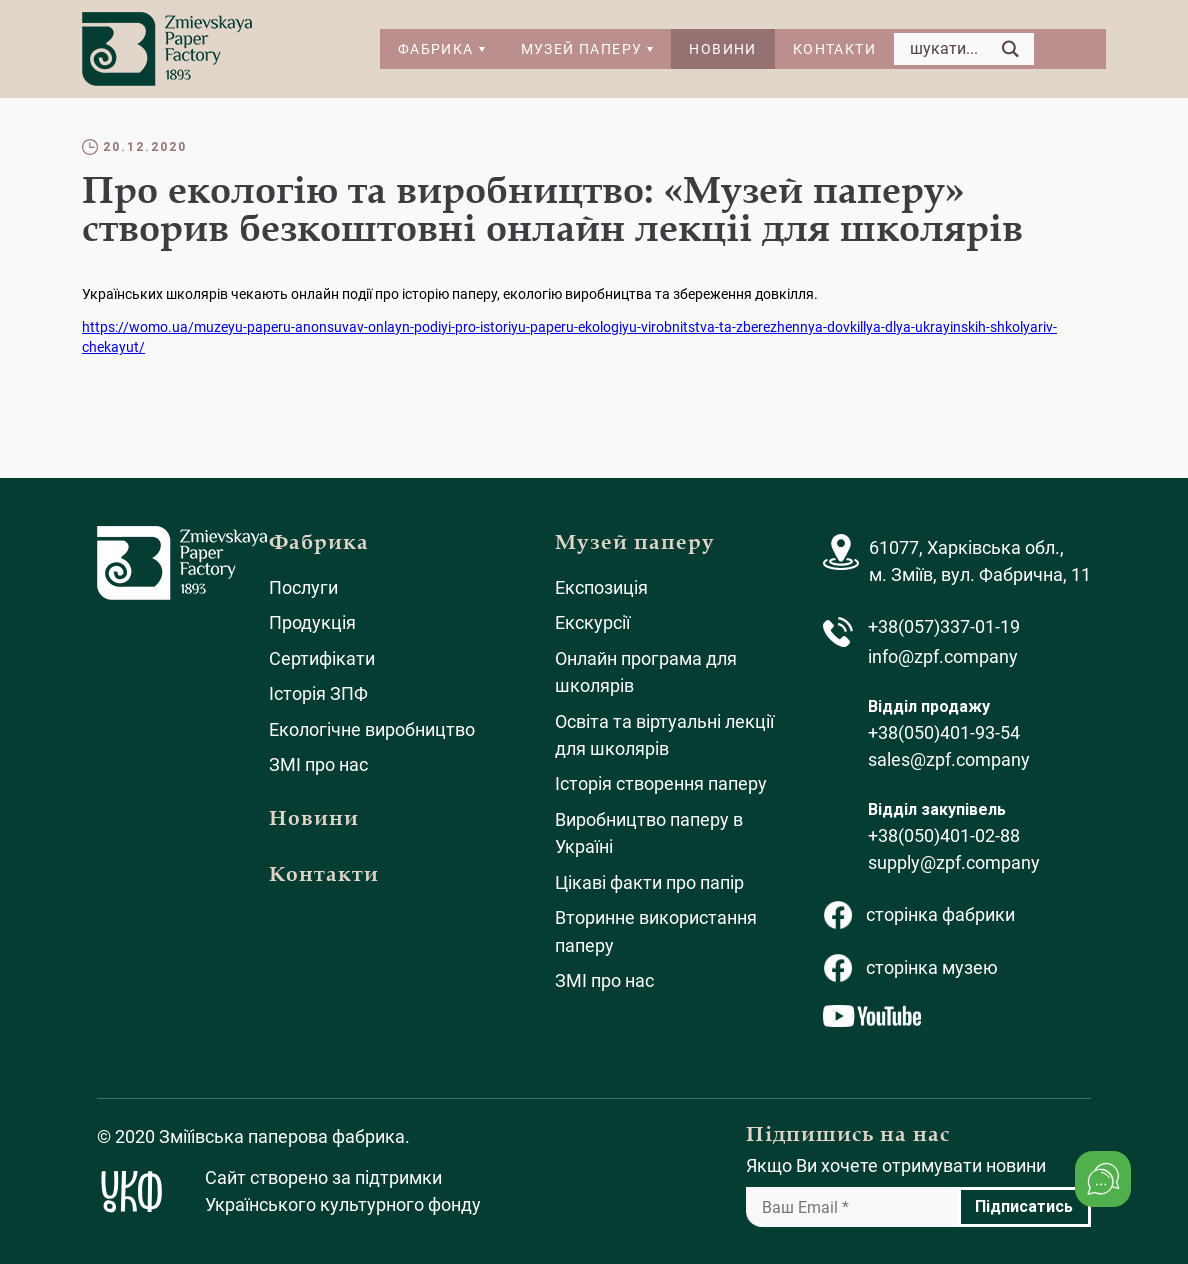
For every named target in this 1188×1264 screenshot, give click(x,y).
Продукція (312, 622)
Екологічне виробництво (372, 729)
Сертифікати (322, 658)
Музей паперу (582, 49)
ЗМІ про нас (318, 764)
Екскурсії (592, 622)
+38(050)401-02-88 (944, 835)
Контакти (834, 49)
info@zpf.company (943, 656)
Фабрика (436, 49)
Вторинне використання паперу (656, 931)
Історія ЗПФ (318, 693)
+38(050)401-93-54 (944, 732)
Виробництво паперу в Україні (649, 833)
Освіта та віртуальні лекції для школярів (664, 735)
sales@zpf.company (949, 759)
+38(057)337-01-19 (944, 626)
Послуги (303, 587)
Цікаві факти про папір (649, 882)
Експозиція (601, 587)
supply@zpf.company (954, 862)
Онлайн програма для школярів (646, 672)
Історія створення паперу (661, 783)
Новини (722, 49)
